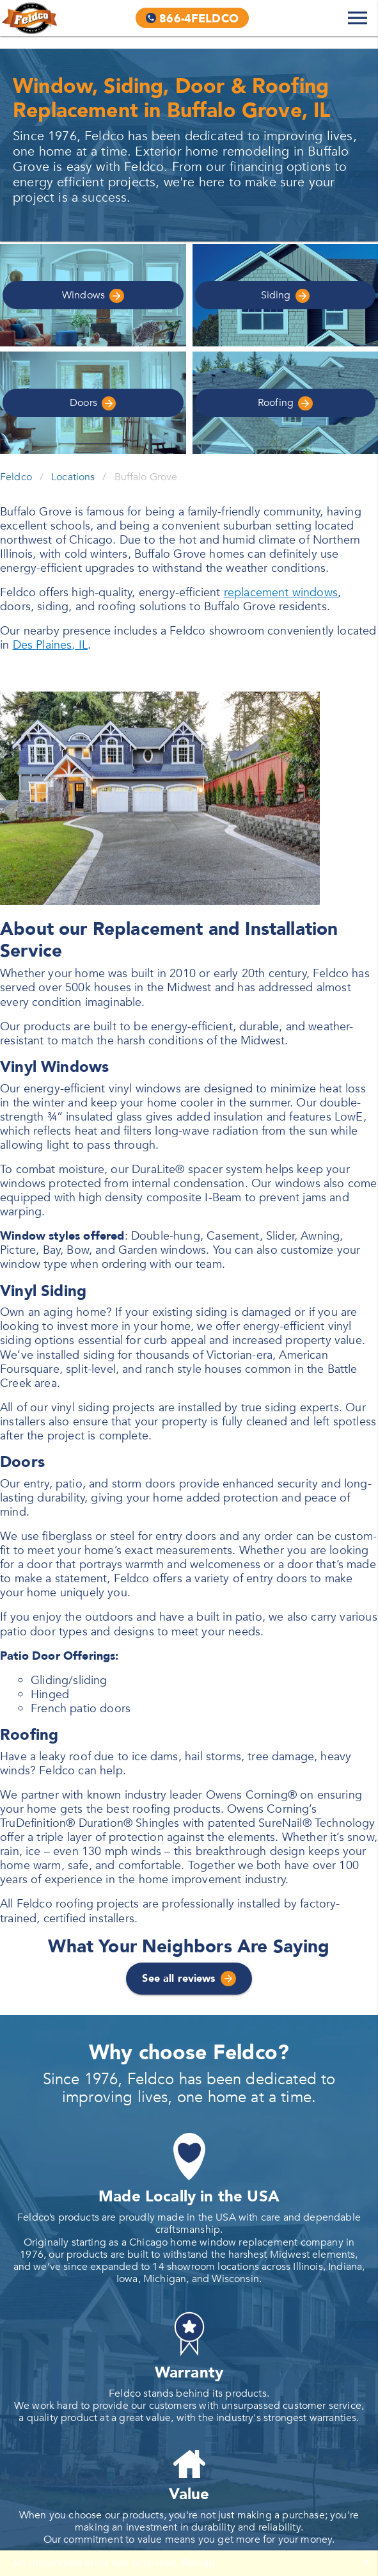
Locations (73, 477)
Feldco (16, 477)
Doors (93, 403)
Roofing (285, 403)
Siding (285, 295)
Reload (199, 2563)
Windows (93, 295)
